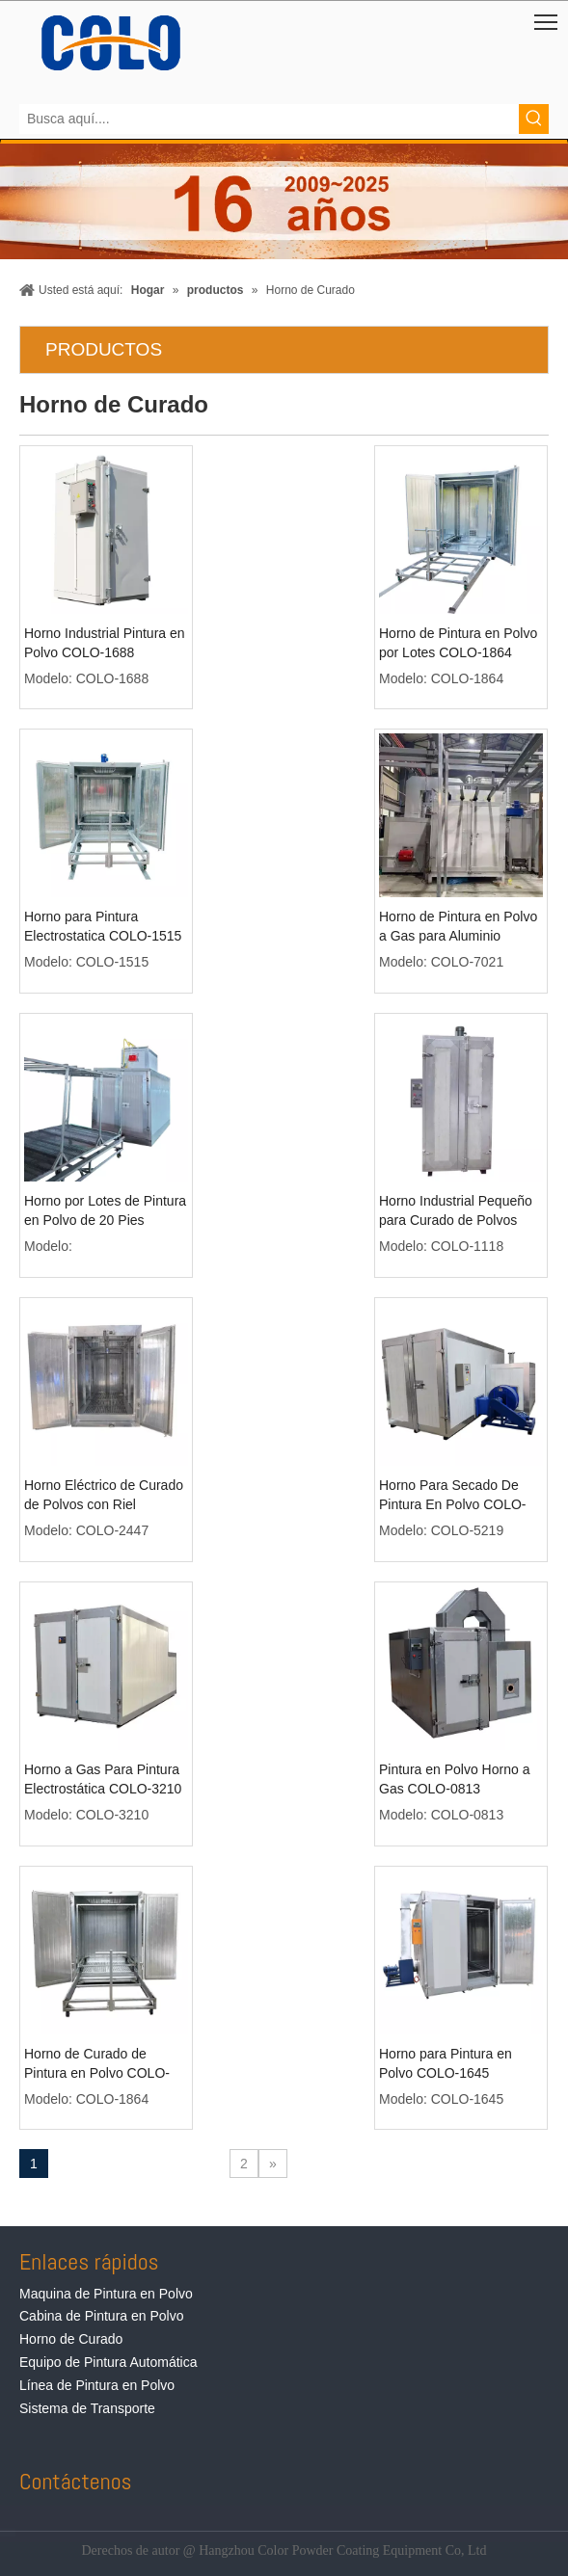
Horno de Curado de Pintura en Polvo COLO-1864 (97, 2064)
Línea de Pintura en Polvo (97, 2385)
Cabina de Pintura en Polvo (101, 2316)
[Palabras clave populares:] (534, 119)
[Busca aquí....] (269, 119)
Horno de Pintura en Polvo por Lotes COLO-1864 (458, 642)
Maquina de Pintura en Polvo (106, 2293)
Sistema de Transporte (87, 2408)
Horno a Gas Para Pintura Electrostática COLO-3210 (102, 1779)
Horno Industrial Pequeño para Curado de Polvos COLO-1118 (455, 1211)
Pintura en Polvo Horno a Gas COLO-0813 (454, 1779)
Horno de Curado (70, 2339)
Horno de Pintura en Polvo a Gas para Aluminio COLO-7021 (458, 927)
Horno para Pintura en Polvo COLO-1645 (445, 2063)
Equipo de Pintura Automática (108, 2362)
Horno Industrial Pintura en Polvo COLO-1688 (104, 642)
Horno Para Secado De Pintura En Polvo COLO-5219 (453, 1495)
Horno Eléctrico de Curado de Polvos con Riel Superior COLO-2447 (103, 1495)
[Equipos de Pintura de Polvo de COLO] (111, 42)
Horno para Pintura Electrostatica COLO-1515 (102, 926)
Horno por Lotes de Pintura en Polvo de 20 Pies (105, 1210)
